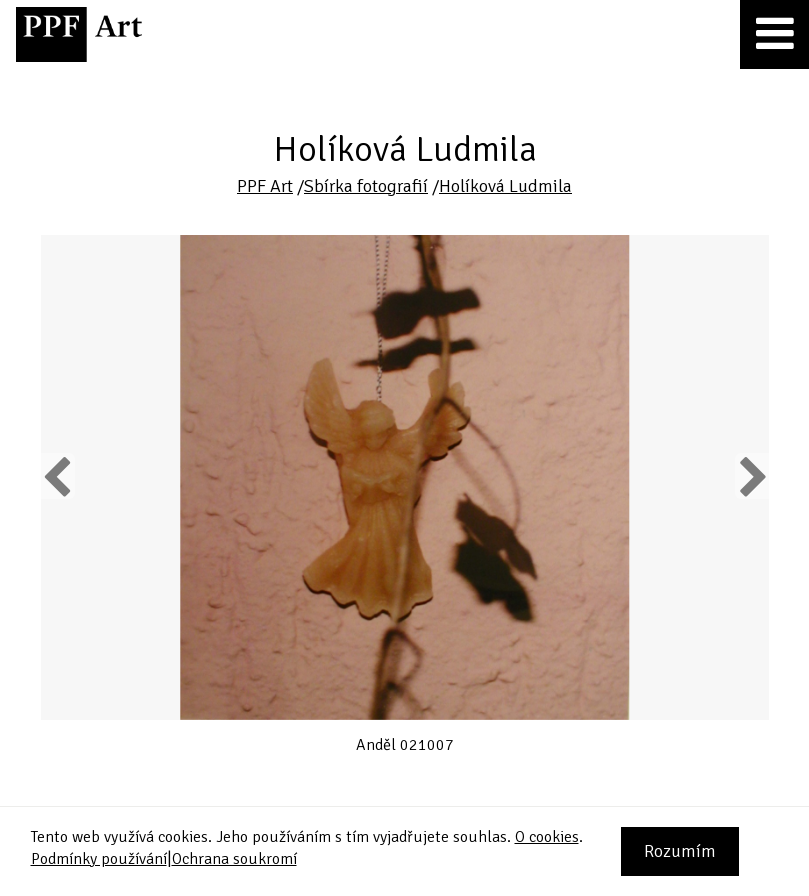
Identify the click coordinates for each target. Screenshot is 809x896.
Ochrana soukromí (234, 859)
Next (751, 476)
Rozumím (680, 851)
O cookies (547, 837)
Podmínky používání (99, 859)
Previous (58, 476)
